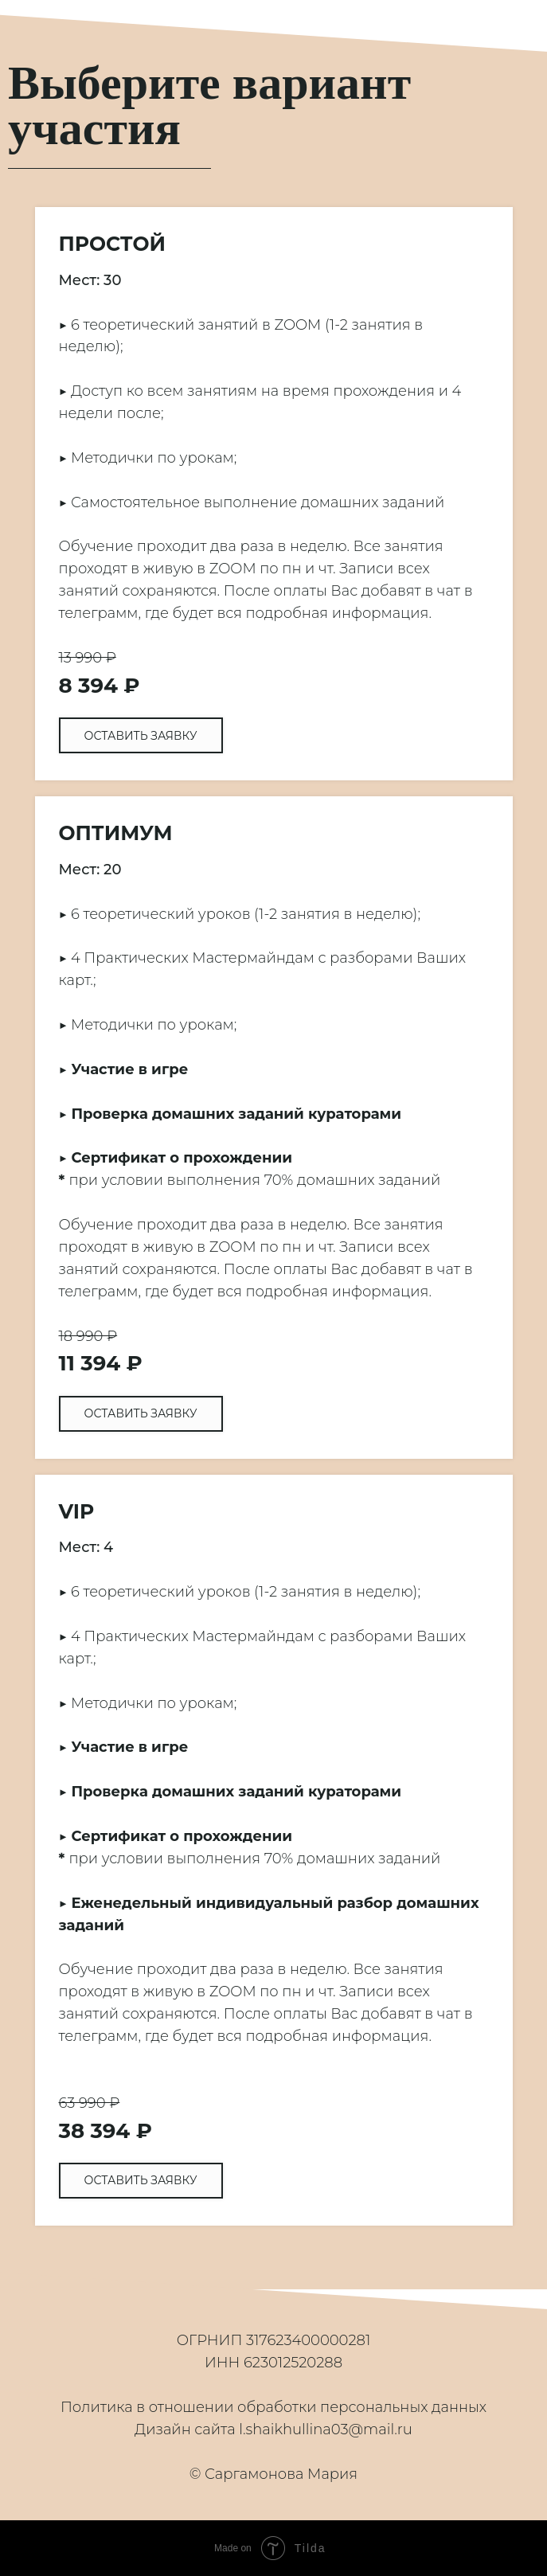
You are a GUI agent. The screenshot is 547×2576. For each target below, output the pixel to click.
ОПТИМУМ (116, 833)
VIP (77, 1511)
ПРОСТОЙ (112, 244)
